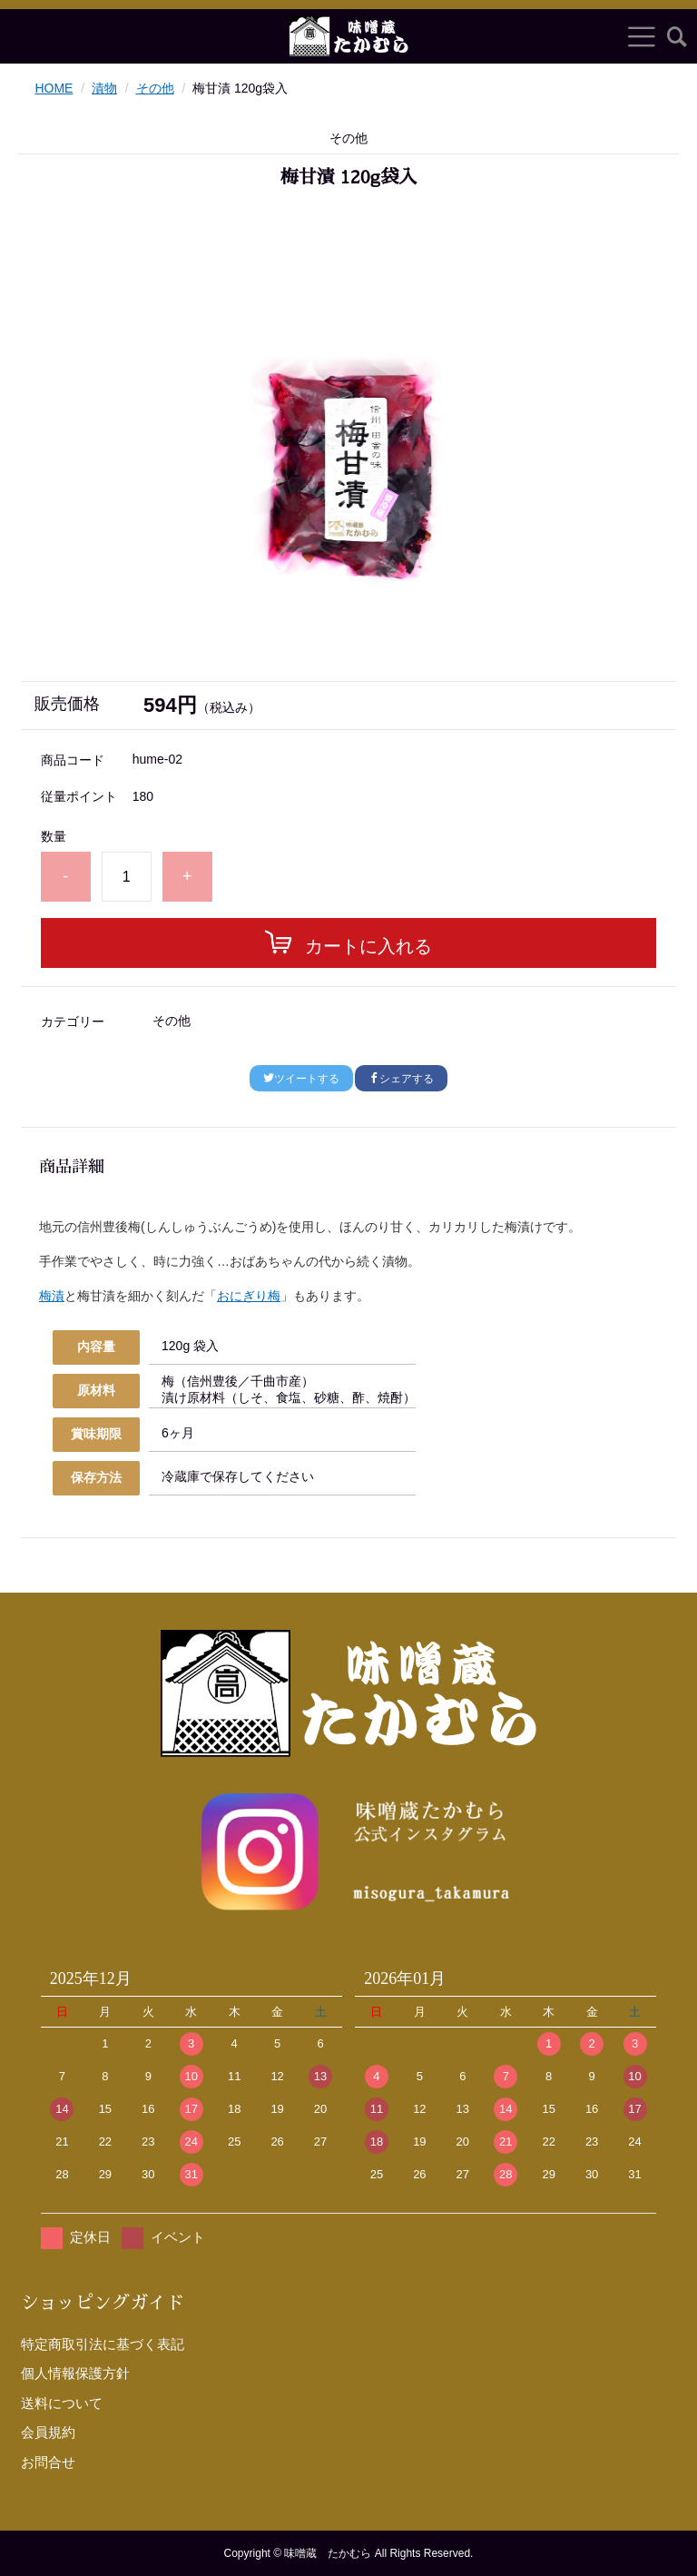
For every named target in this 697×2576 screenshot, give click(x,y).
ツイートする (301, 1078)
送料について (62, 2403)
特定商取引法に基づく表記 (102, 2344)
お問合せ (48, 2462)
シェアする (401, 1078)
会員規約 (48, 2432)
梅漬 (51, 1295)
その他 (155, 88)
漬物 (104, 88)
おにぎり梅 (248, 1295)
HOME (53, 88)
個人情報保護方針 (75, 2373)
